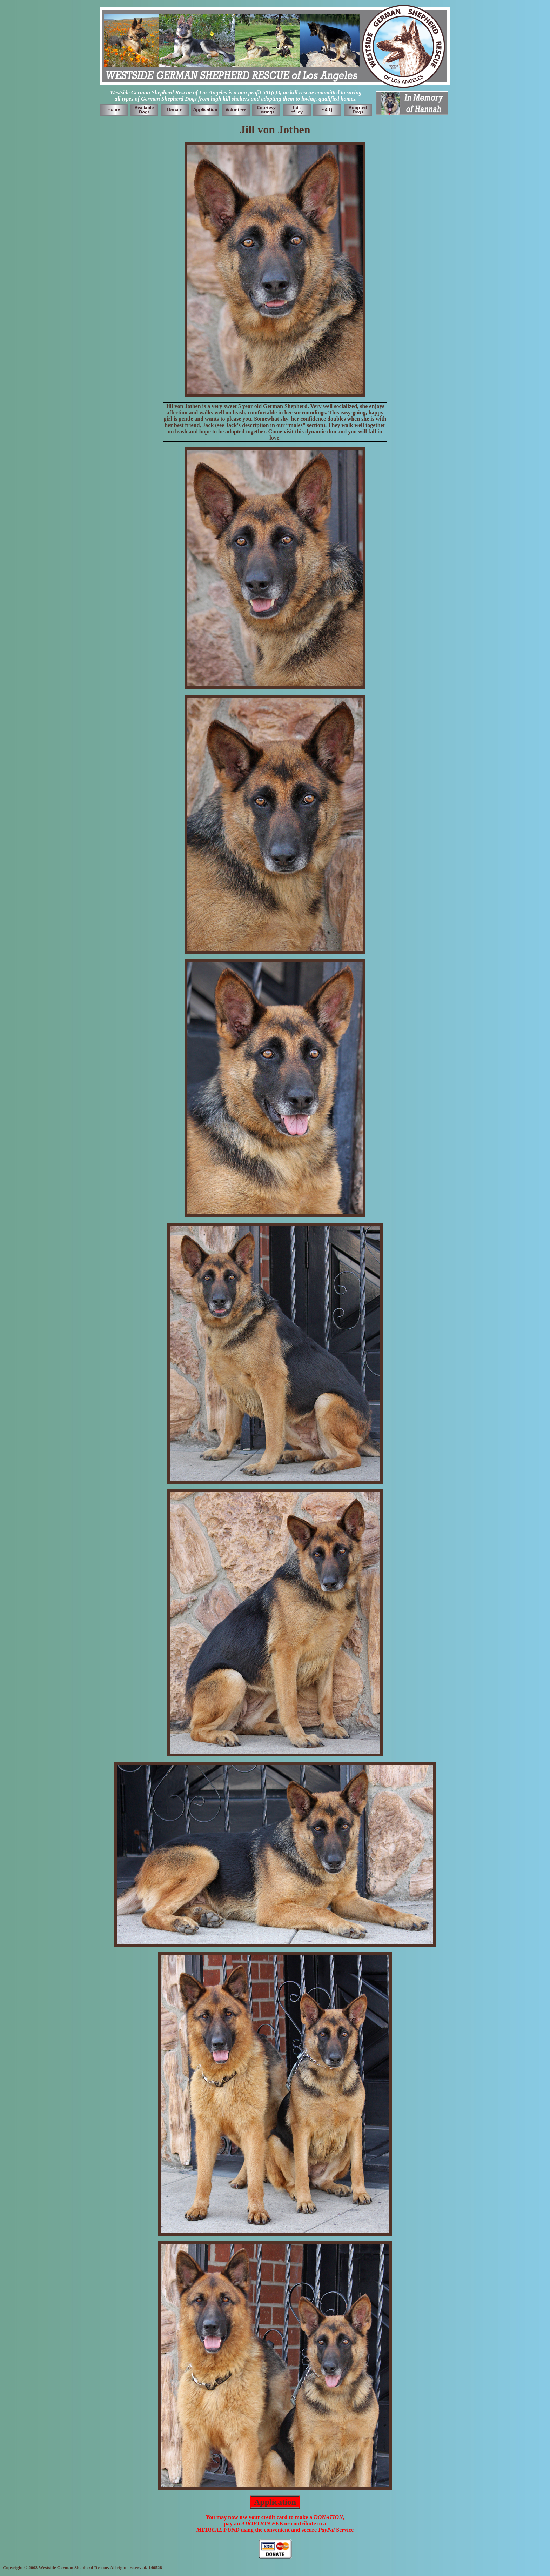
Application (275, 2502)
